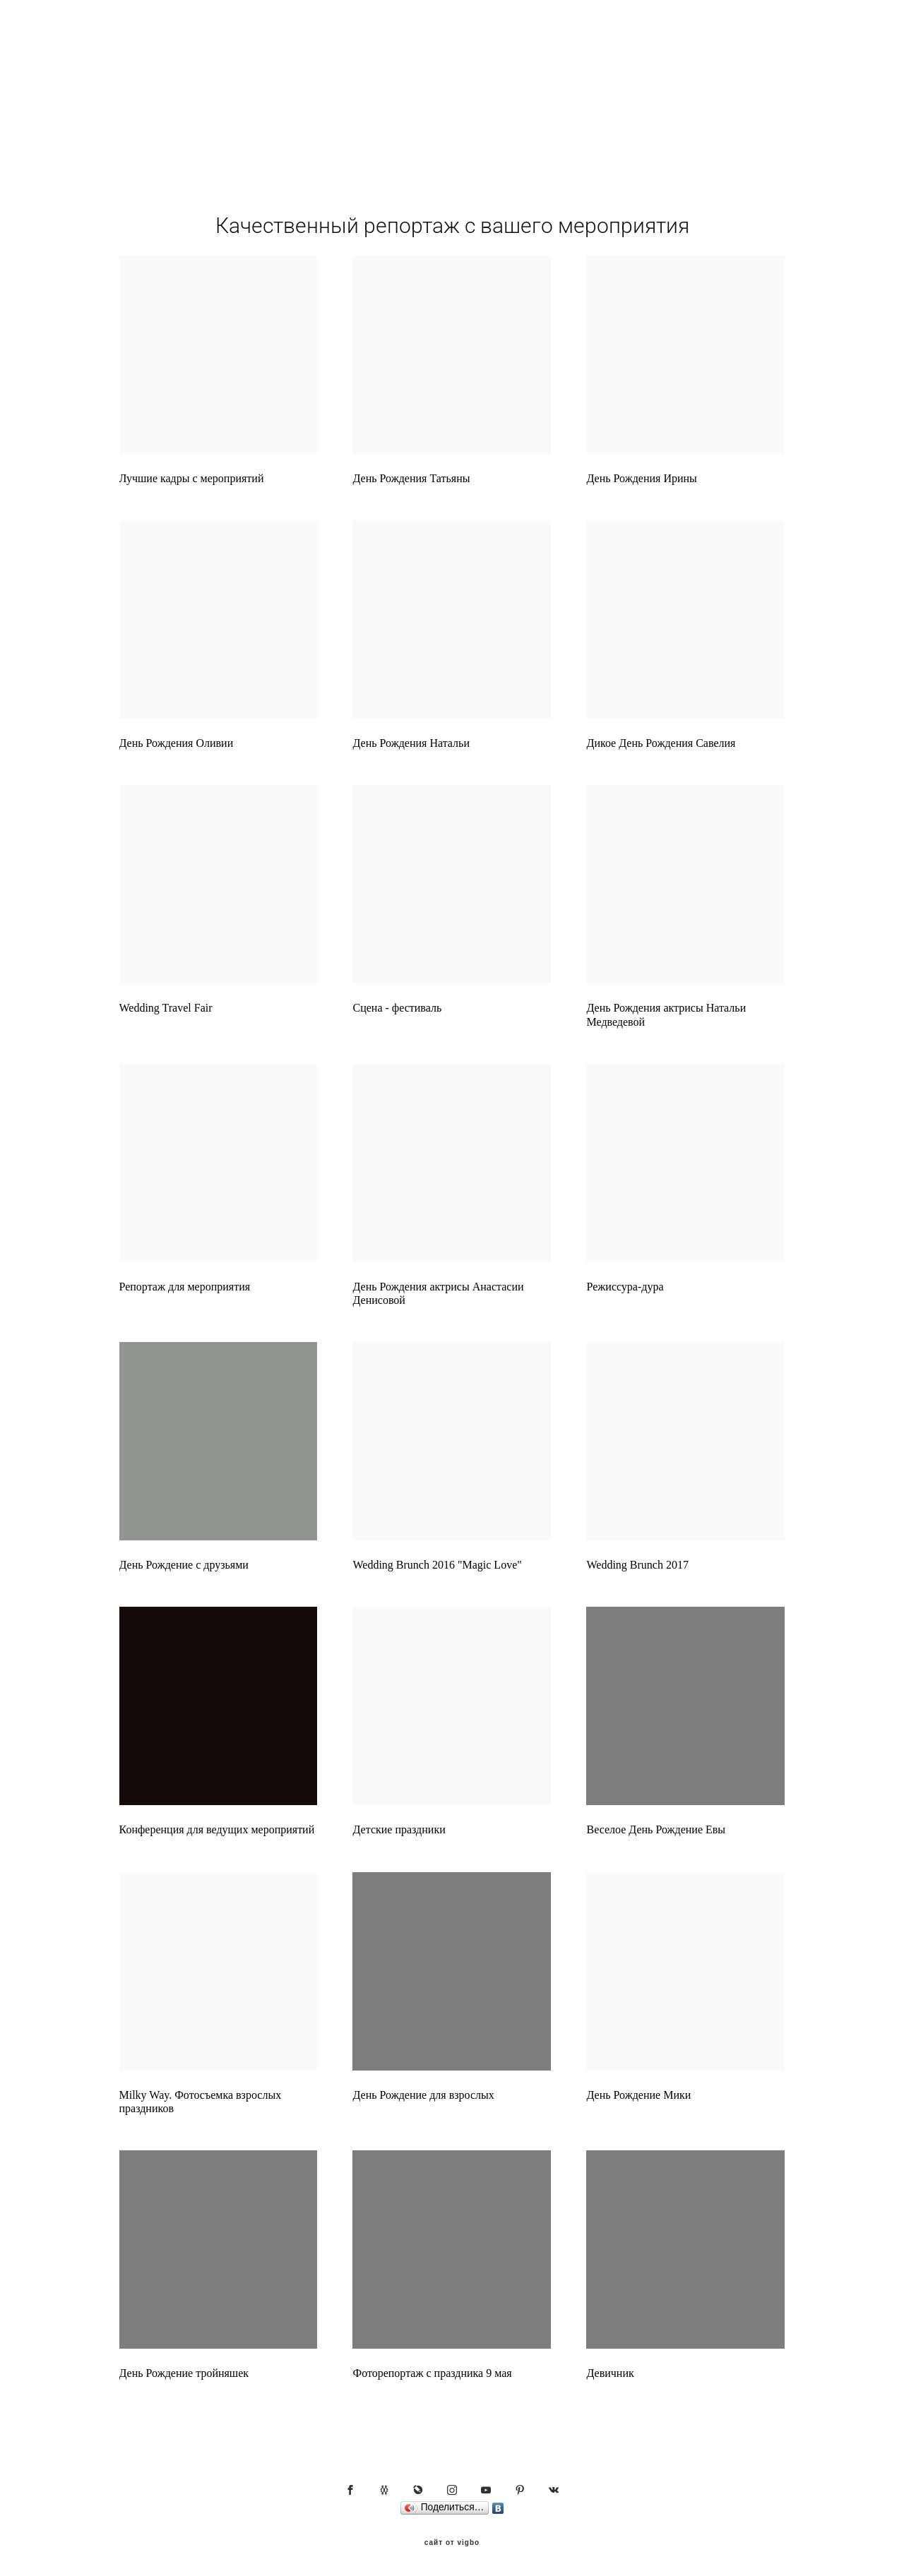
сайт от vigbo (452, 2542)
